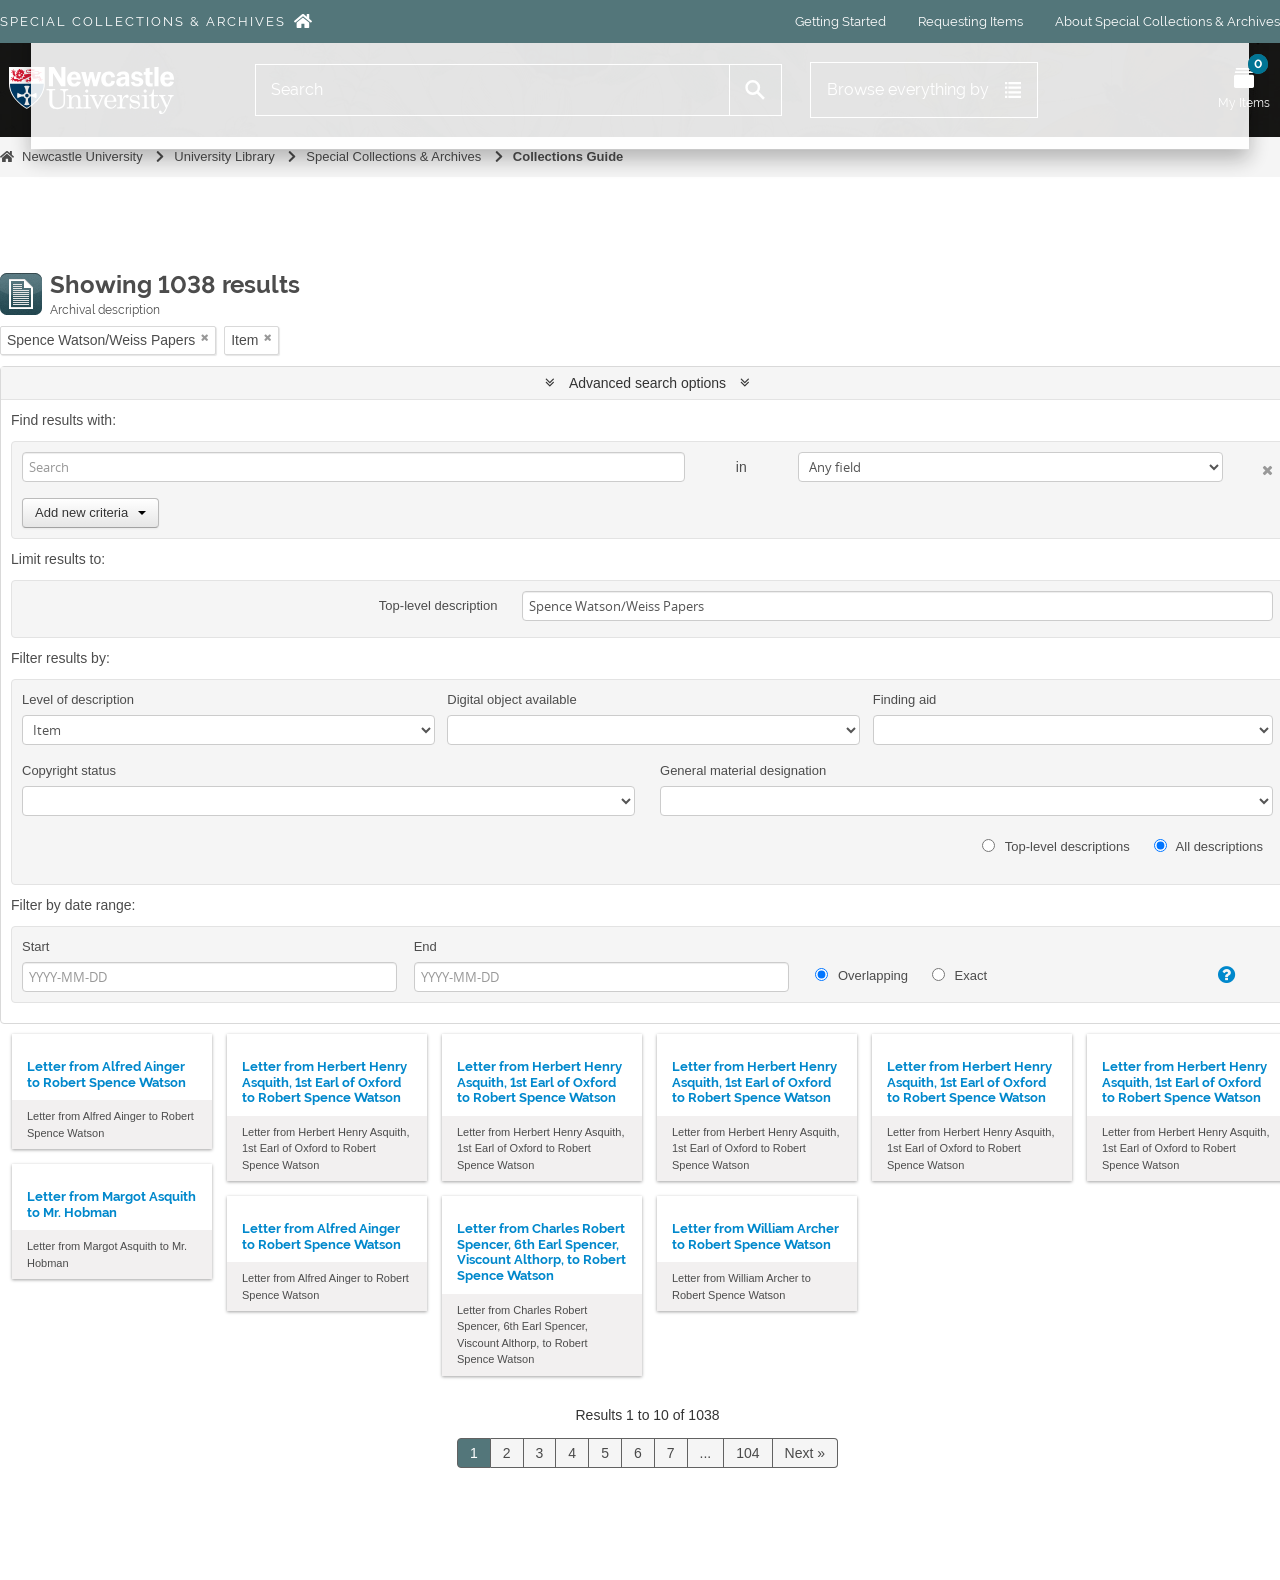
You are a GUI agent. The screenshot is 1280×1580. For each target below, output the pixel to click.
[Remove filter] (205, 337)
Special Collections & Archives (143, 21)
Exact (959, 975)
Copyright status (69, 770)
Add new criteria (90, 512)
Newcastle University (82, 156)
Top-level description (438, 605)
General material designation (743, 770)
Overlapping (861, 975)
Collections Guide (568, 156)
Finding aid (905, 699)
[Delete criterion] (1248, 466)
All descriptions (1208, 846)
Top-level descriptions (1055, 846)
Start (35, 946)
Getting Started (840, 21)
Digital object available (511, 699)
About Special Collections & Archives (1167, 21)
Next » (805, 1453)
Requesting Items (970, 21)
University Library (224, 156)
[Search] (492, 90)
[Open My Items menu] (1244, 90)
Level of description (78, 699)
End (425, 946)
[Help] (1210, 975)
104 (747, 1453)
